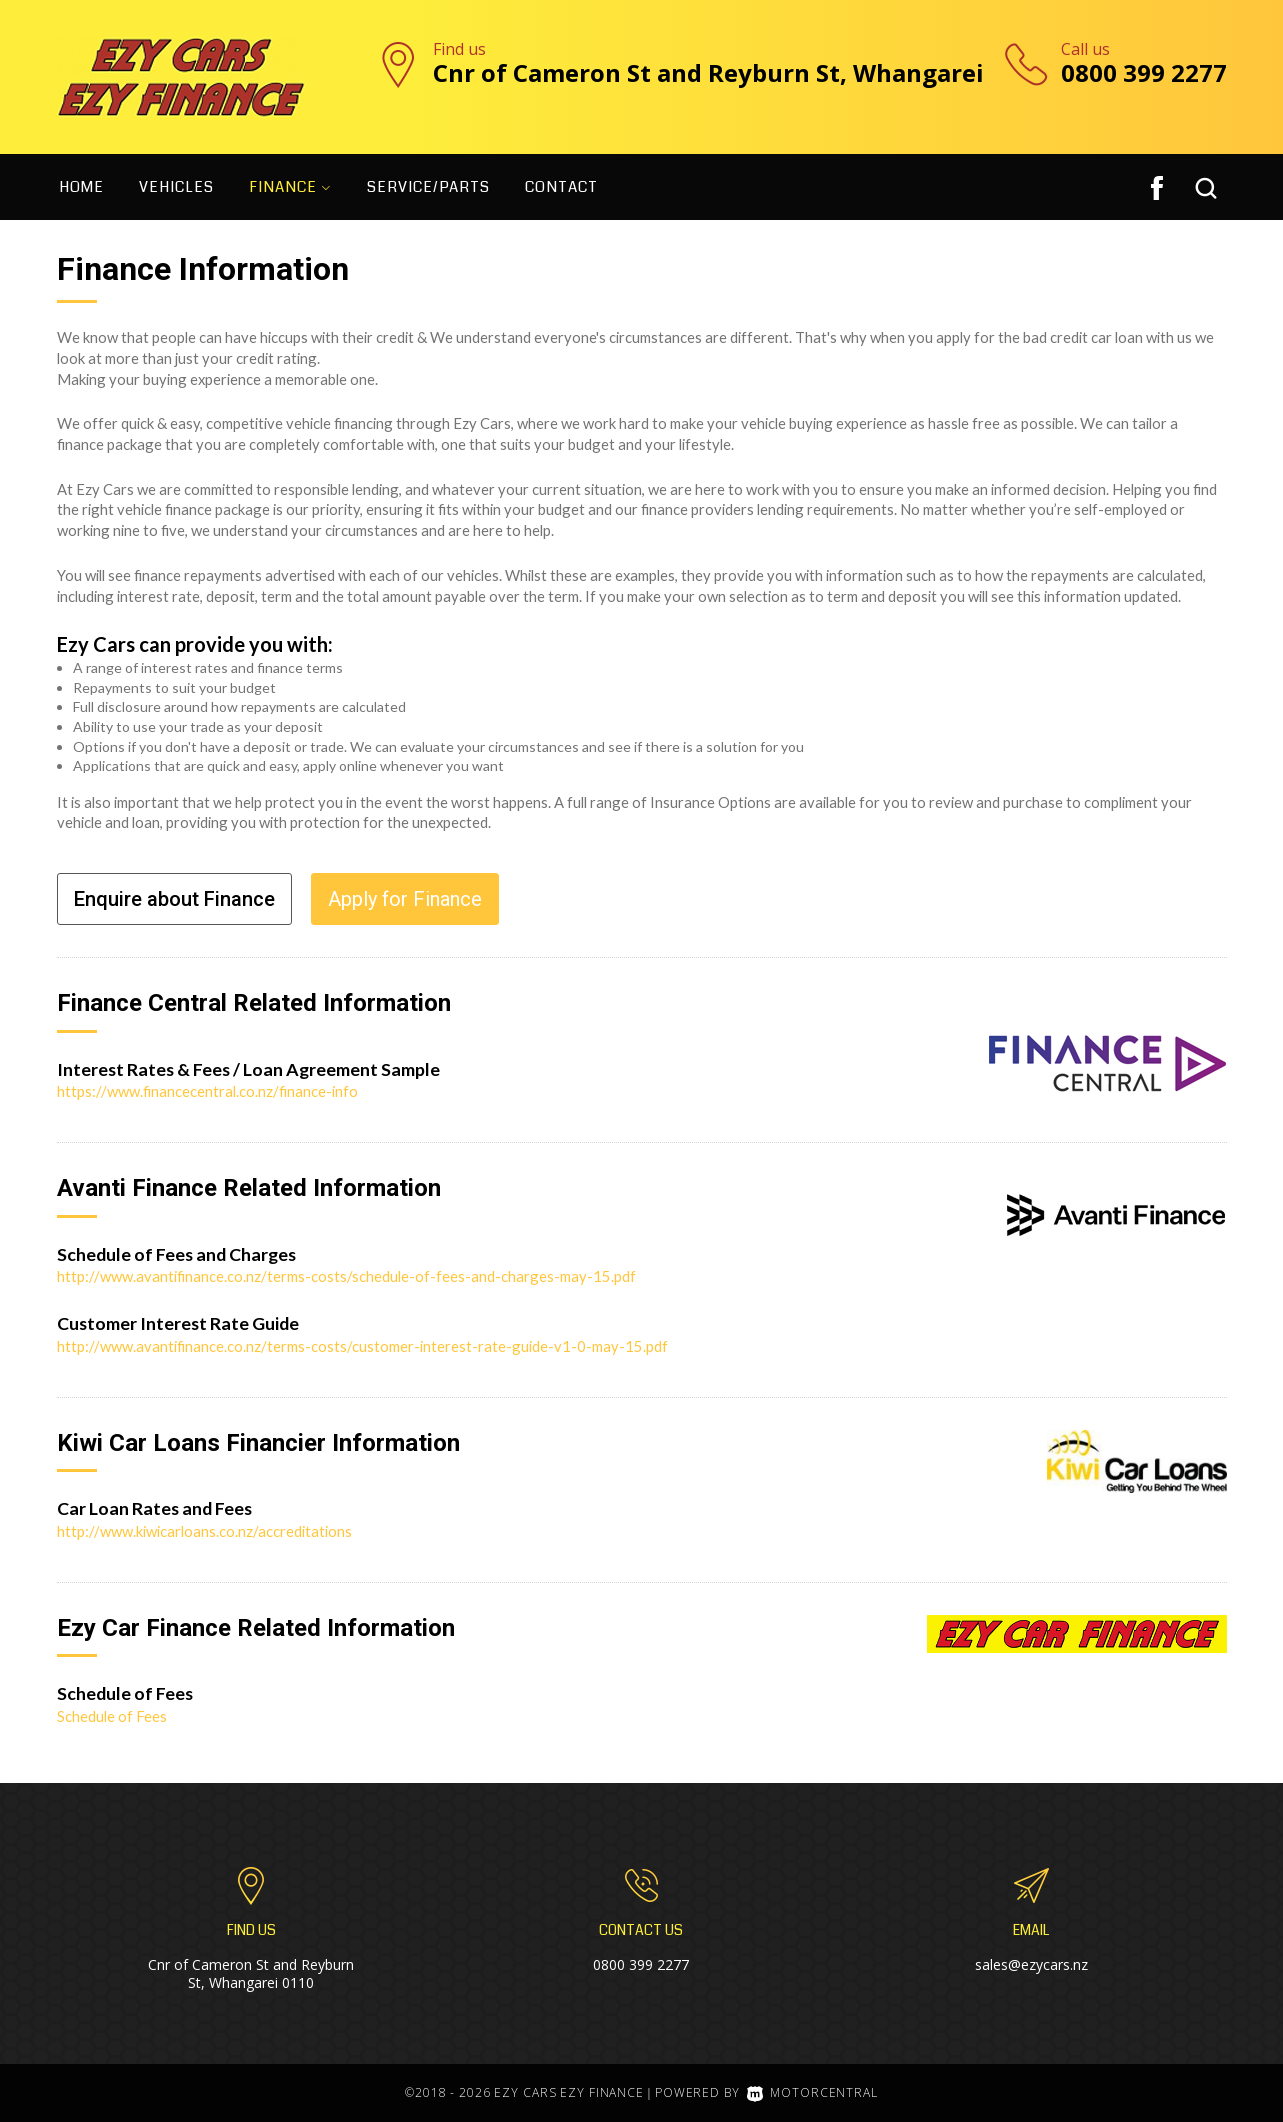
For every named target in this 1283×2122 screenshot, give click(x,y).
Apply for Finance (405, 899)
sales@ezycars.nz (1031, 1964)
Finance (290, 187)
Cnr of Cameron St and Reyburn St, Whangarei (708, 72)
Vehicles (176, 187)
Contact (561, 187)
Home (81, 187)
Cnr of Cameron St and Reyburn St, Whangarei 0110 (251, 1973)
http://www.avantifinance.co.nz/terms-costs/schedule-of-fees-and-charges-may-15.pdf (346, 1276)
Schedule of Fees (112, 1716)
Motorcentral (812, 2092)
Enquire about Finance (174, 899)
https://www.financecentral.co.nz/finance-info (207, 1091)
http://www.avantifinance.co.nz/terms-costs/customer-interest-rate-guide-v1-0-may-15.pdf (362, 1346)
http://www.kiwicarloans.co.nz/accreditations (204, 1531)
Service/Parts (428, 187)
